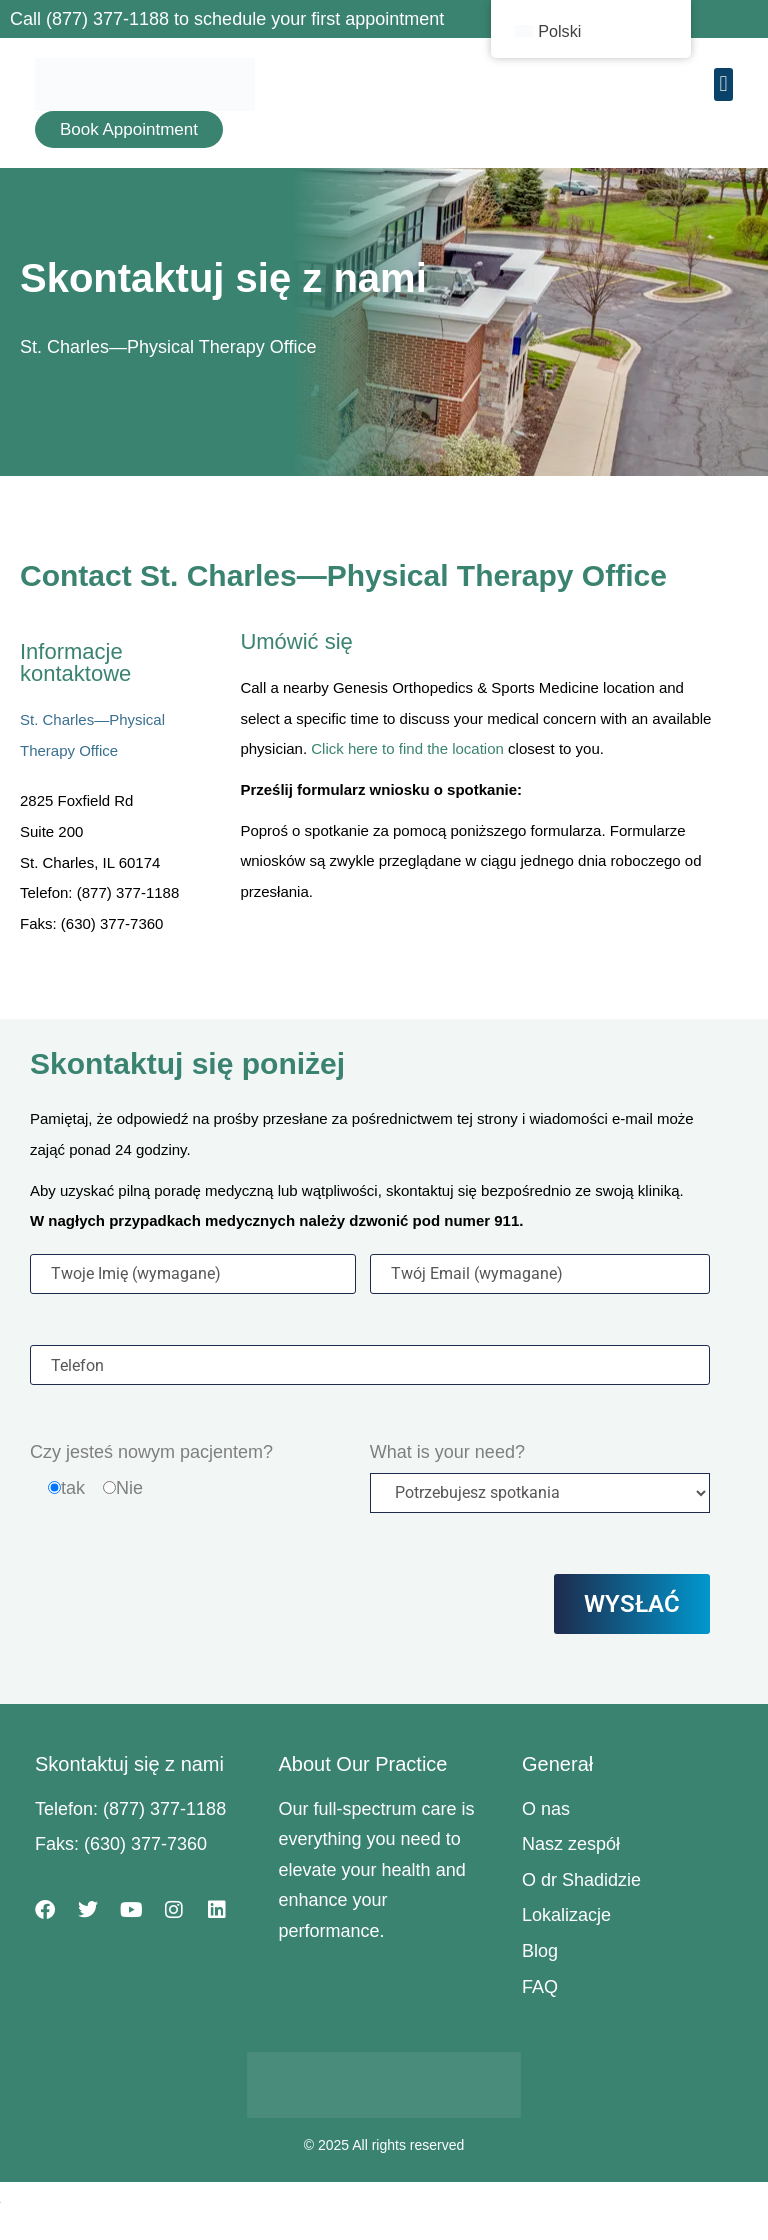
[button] (723, 84)
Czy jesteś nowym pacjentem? (151, 1452)
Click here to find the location (407, 748)
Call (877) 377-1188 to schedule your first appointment (227, 19)
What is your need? (447, 1452)
